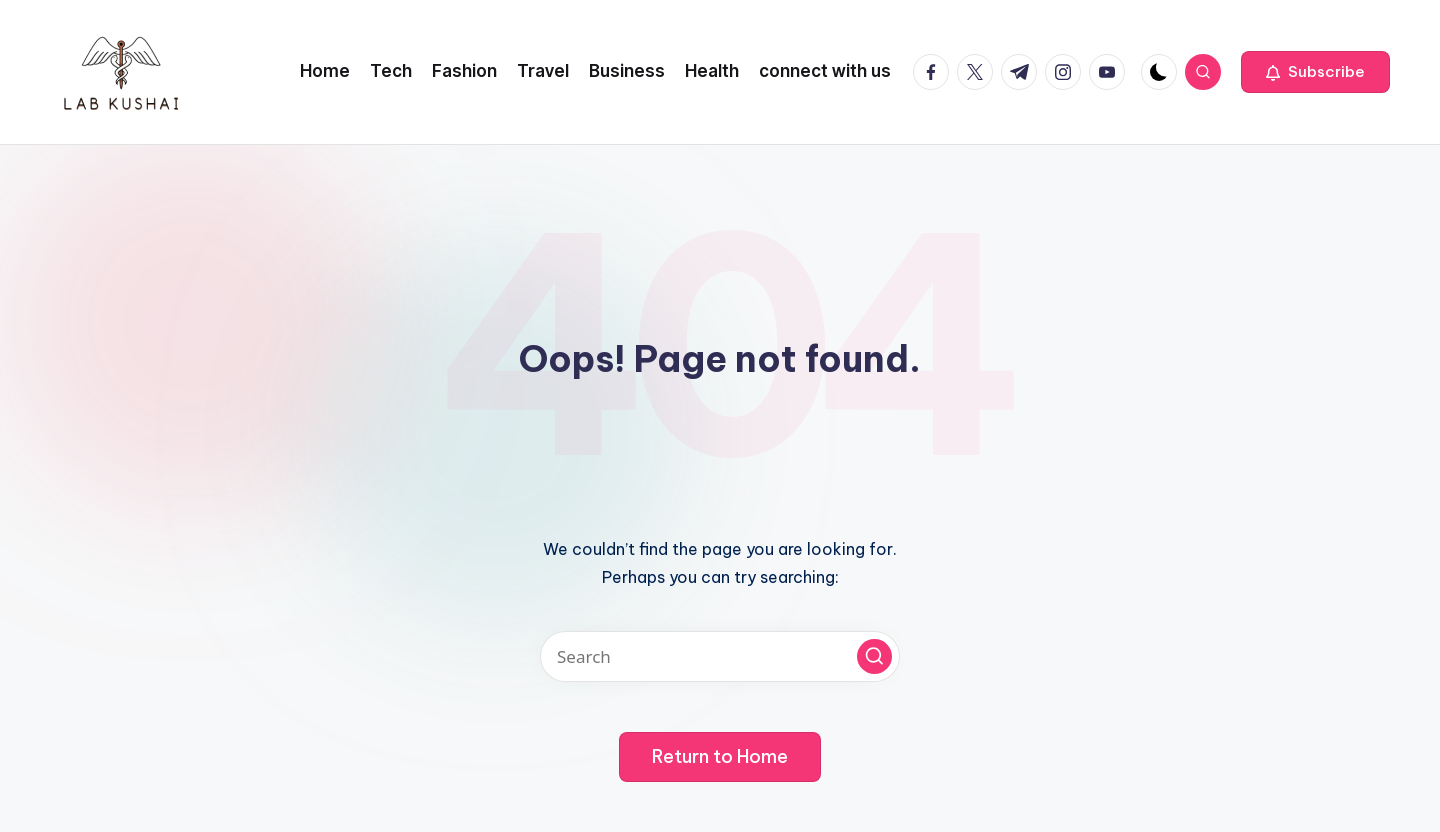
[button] (1315, 72)
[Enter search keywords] (720, 656)
